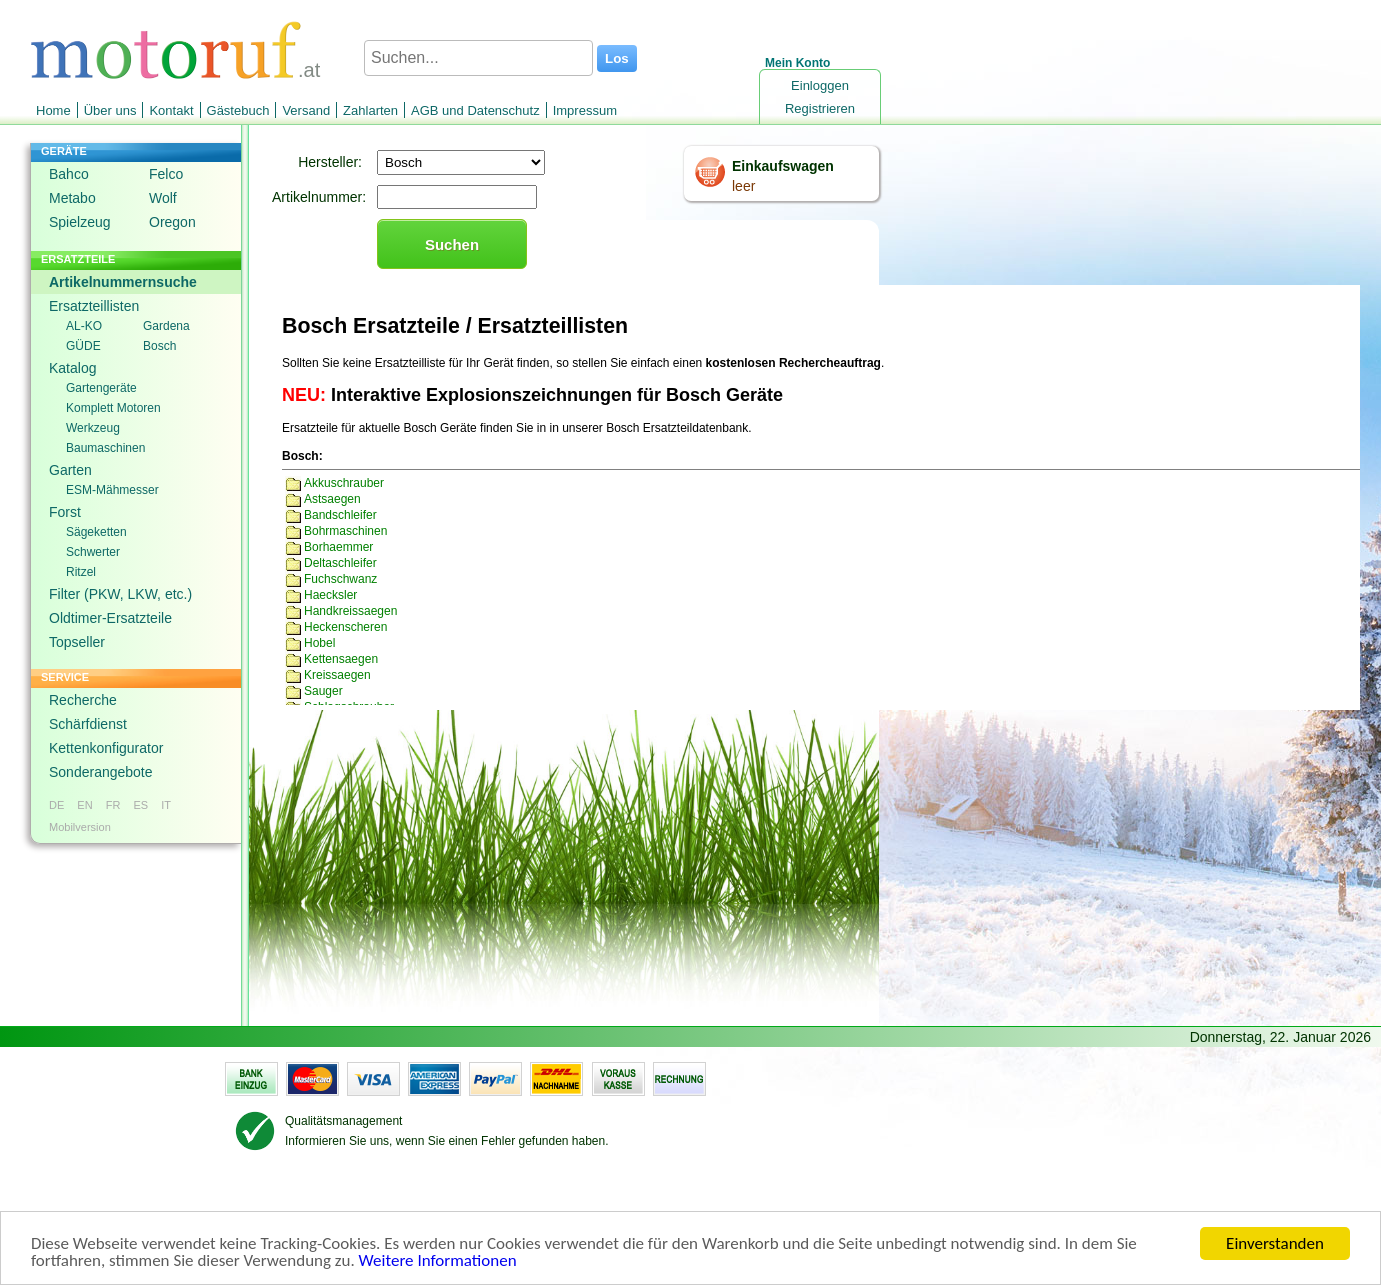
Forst (65, 512)
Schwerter (93, 552)
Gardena (166, 326)
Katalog (72, 368)
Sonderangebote (101, 772)
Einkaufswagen (783, 166)
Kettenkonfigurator (106, 748)
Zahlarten (370, 110)
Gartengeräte (101, 388)
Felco (166, 174)
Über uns (110, 110)
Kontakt (171, 110)
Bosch (159, 346)
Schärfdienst (88, 724)
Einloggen (820, 85)
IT (166, 805)
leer (743, 186)
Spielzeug (80, 222)
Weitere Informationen (438, 1261)
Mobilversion (80, 827)
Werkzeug (93, 428)
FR (113, 805)
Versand (306, 110)
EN (84, 805)
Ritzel (81, 572)
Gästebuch (238, 110)
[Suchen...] (478, 58)
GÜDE (83, 346)
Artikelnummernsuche (123, 282)
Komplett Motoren (113, 408)
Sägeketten (96, 532)
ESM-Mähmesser (112, 490)
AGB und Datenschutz (475, 110)
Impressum (585, 110)
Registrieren (820, 108)
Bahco (69, 174)
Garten (70, 470)
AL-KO (84, 326)
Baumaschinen (105, 448)
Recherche (83, 700)
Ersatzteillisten (94, 306)
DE (56, 805)
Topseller (77, 642)
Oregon (172, 222)
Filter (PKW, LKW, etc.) (120, 594)
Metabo (72, 198)
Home (53, 110)
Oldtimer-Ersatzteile (110, 618)
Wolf (163, 198)
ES (140, 805)
